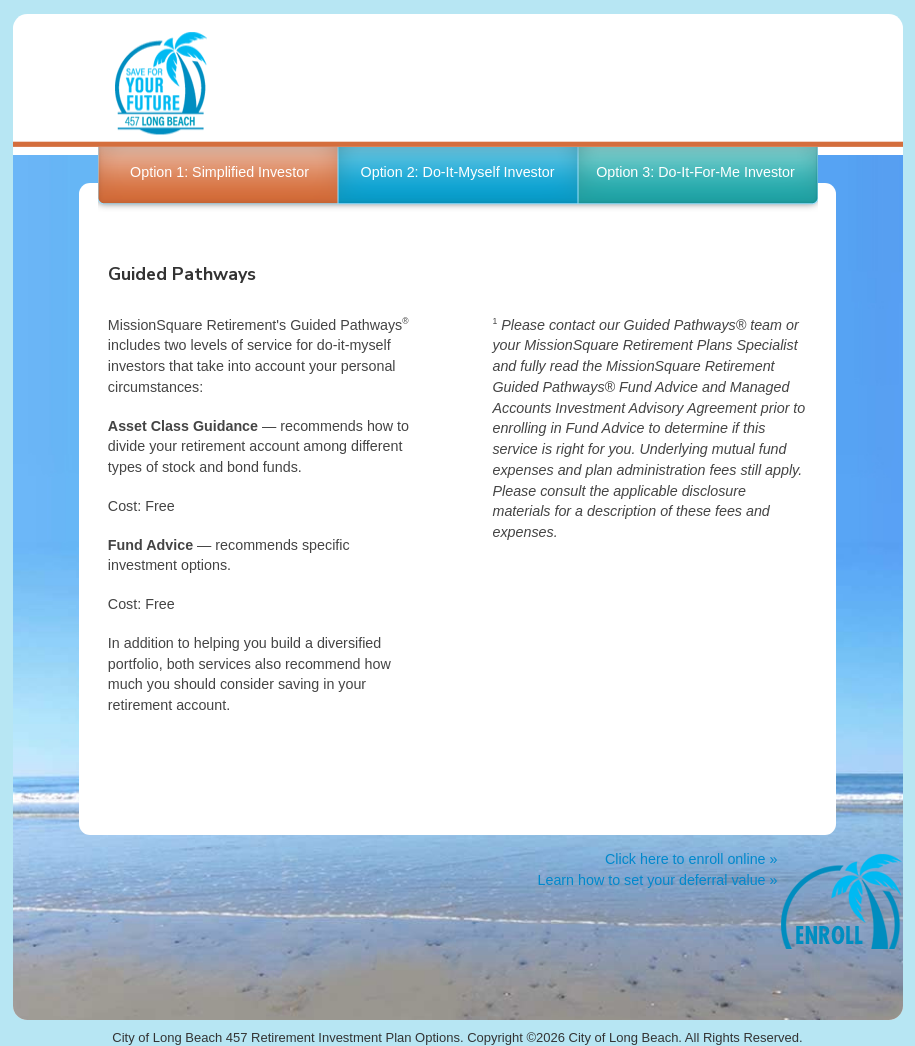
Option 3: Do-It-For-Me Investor (695, 172)
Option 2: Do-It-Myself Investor (458, 172)
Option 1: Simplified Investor (219, 172)
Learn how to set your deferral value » (657, 880)
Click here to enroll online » (691, 859)
